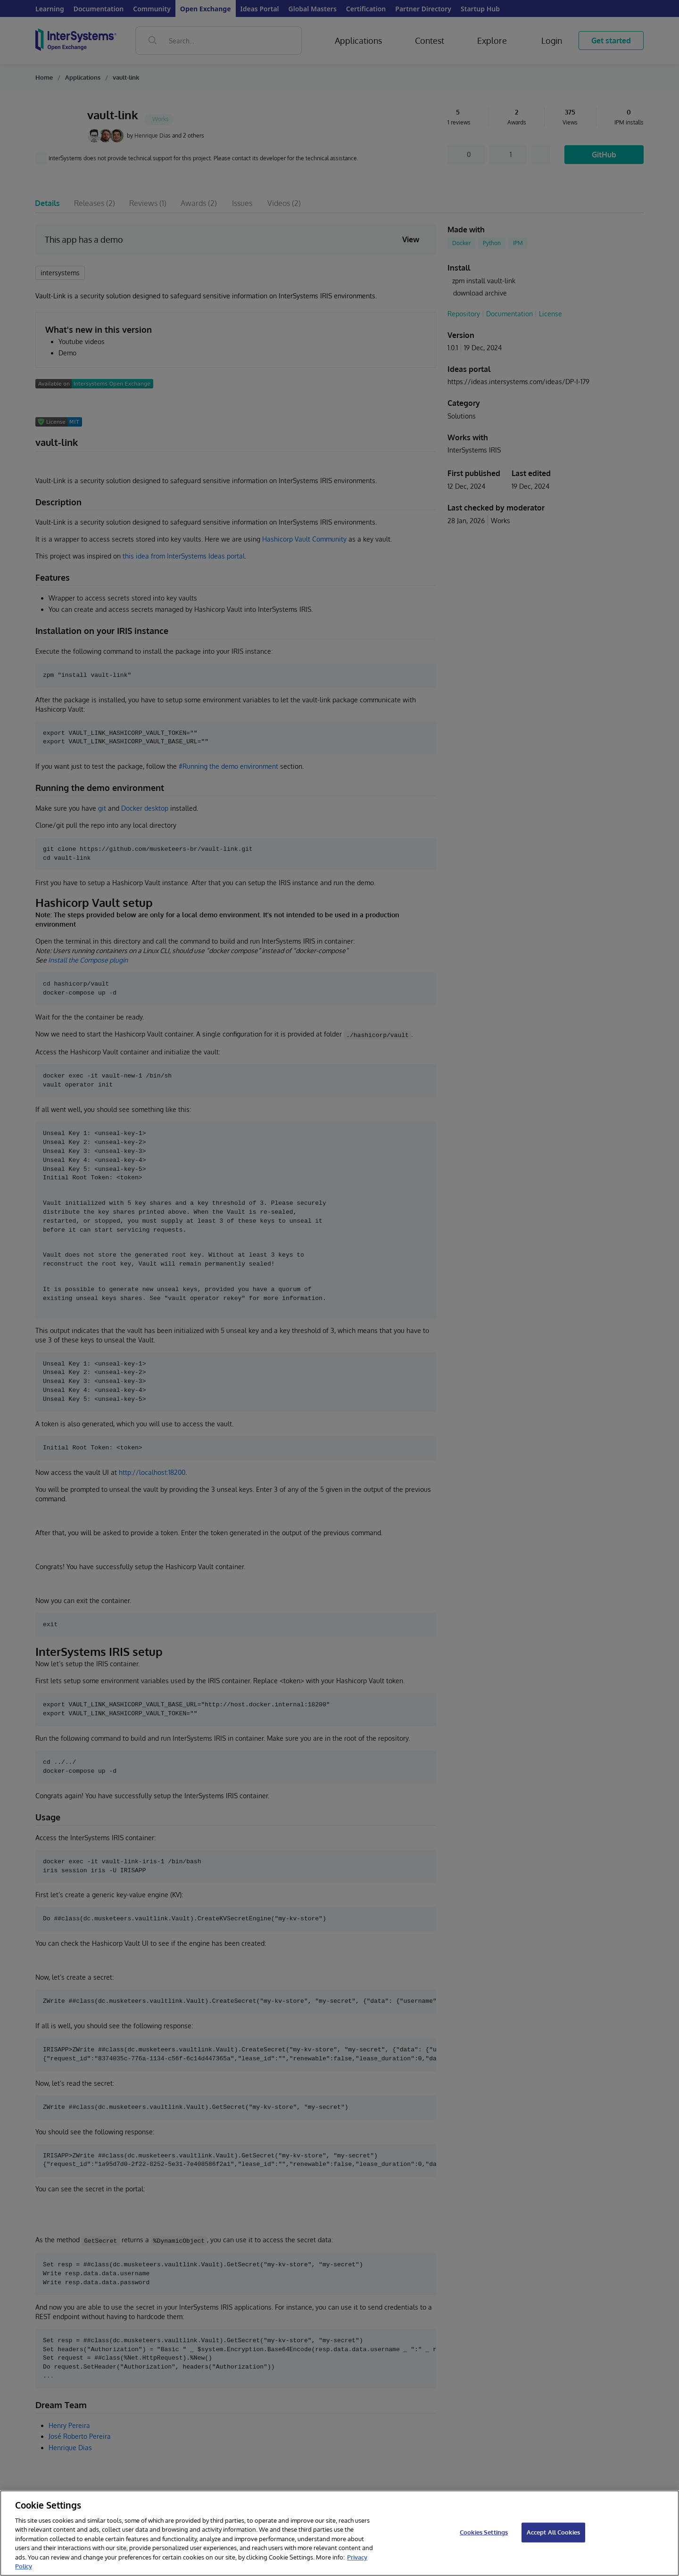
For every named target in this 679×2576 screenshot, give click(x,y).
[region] (339, 2533)
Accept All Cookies (553, 2532)
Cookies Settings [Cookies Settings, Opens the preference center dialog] (484, 2532)
